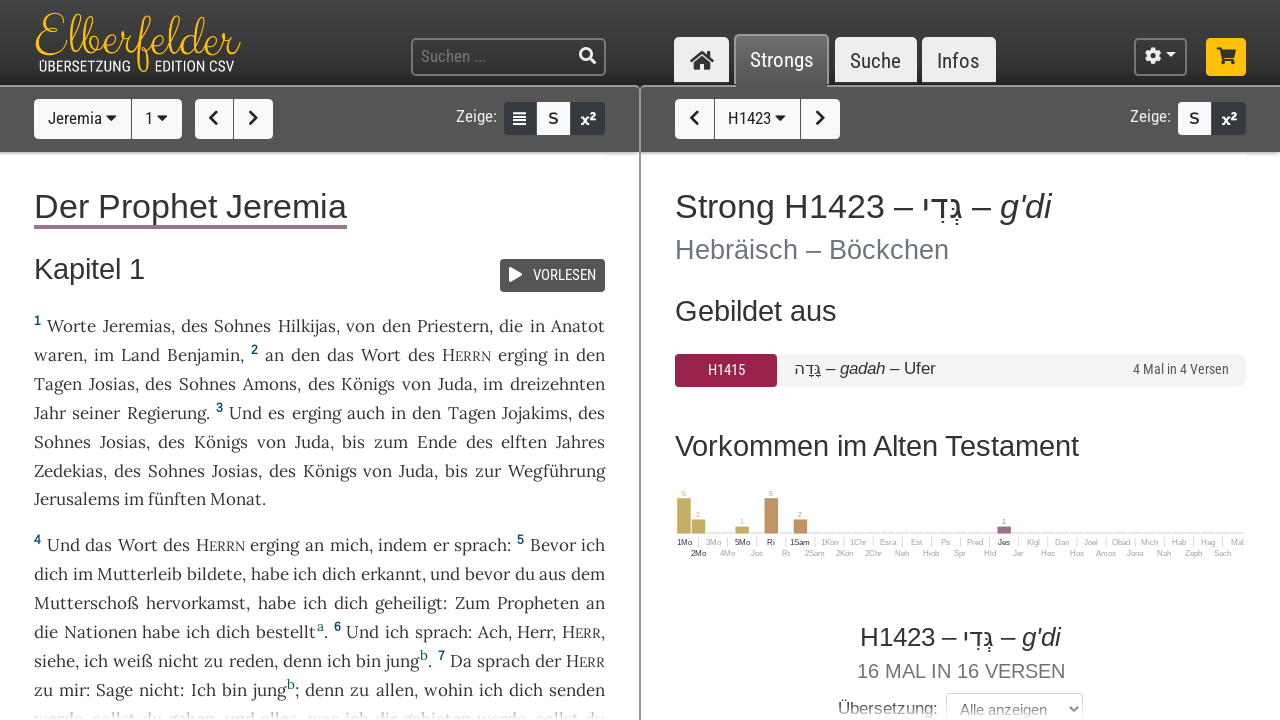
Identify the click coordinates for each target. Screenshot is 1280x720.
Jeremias (137, 326)
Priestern (453, 326)
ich (339, 661)
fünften (177, 499)
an (274, 355)
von (360, 326)
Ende (437, 442)
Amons (270, 384)
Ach (493, 632)
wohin (448, 690)
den (305, 355)
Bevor (553, 545)
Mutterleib (139, 574)
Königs (368, 384)
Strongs (782, 60)
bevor (487, 574)
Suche (875, 60)
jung (402, 661)
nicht (178, 661)
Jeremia (82, 118)
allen (395, 690)
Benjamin (203, 355)
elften (524, 442)
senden (577, 690)
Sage (114, 690)
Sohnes (242, 326)
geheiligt (409, 603)
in (561, 355)
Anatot (578, 326)
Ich (203, 690)
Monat (236, 499)
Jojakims (535, 413)
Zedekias (68, 471)
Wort (381, 355)
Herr (534, 632)
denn (302, 661)
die (511, 326)
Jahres (580, 442)
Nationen (100, 632)
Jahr (50, 413)
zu (43, 690)
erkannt (391, 574)
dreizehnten (557, 384)
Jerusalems (77, 499)
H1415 (726, 370)
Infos (958, 60)
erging (522, 355)
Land (140, 355)
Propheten (538, 603)
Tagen (58, 384)
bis (353, 442)
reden (251, 661)
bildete (214, 574)
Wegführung (556, 471)
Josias (112, 384)
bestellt (286, 632)
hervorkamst (196, 603)
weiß (133, 661)
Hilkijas (307, 326)
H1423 (757, 118)
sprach (480, 545)
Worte (71, 326)
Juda (455, 384)
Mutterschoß (86, 603)
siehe (54, 661)
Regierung (166, 413)
